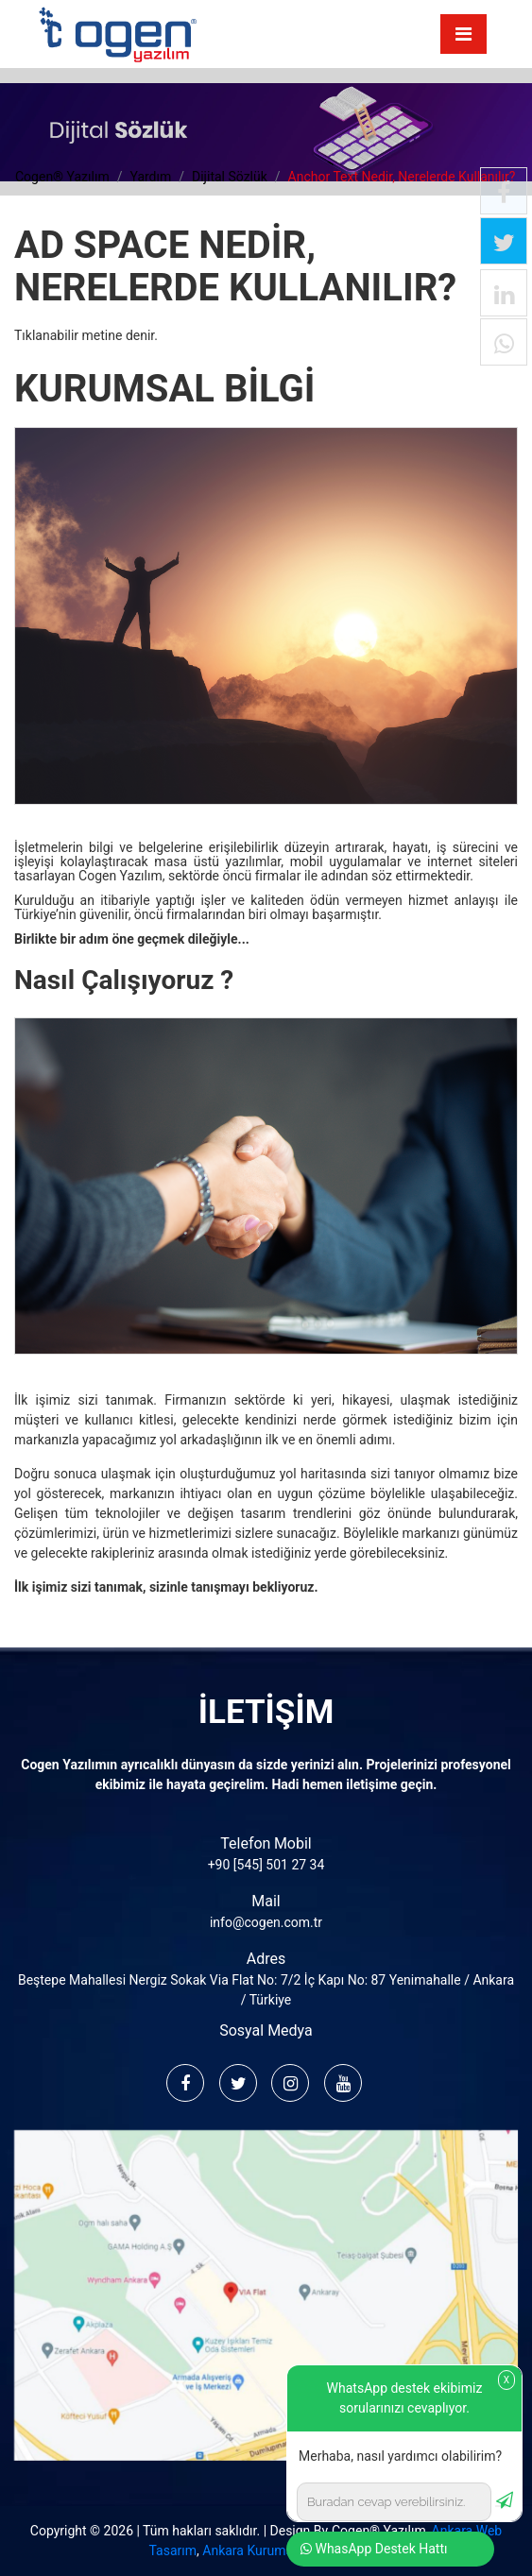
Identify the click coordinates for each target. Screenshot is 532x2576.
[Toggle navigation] (463, 34)
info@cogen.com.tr (266, 1922)
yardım (150, 176)
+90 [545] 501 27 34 (266, 1864)
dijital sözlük (229, 176)
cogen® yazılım (62, 176)
